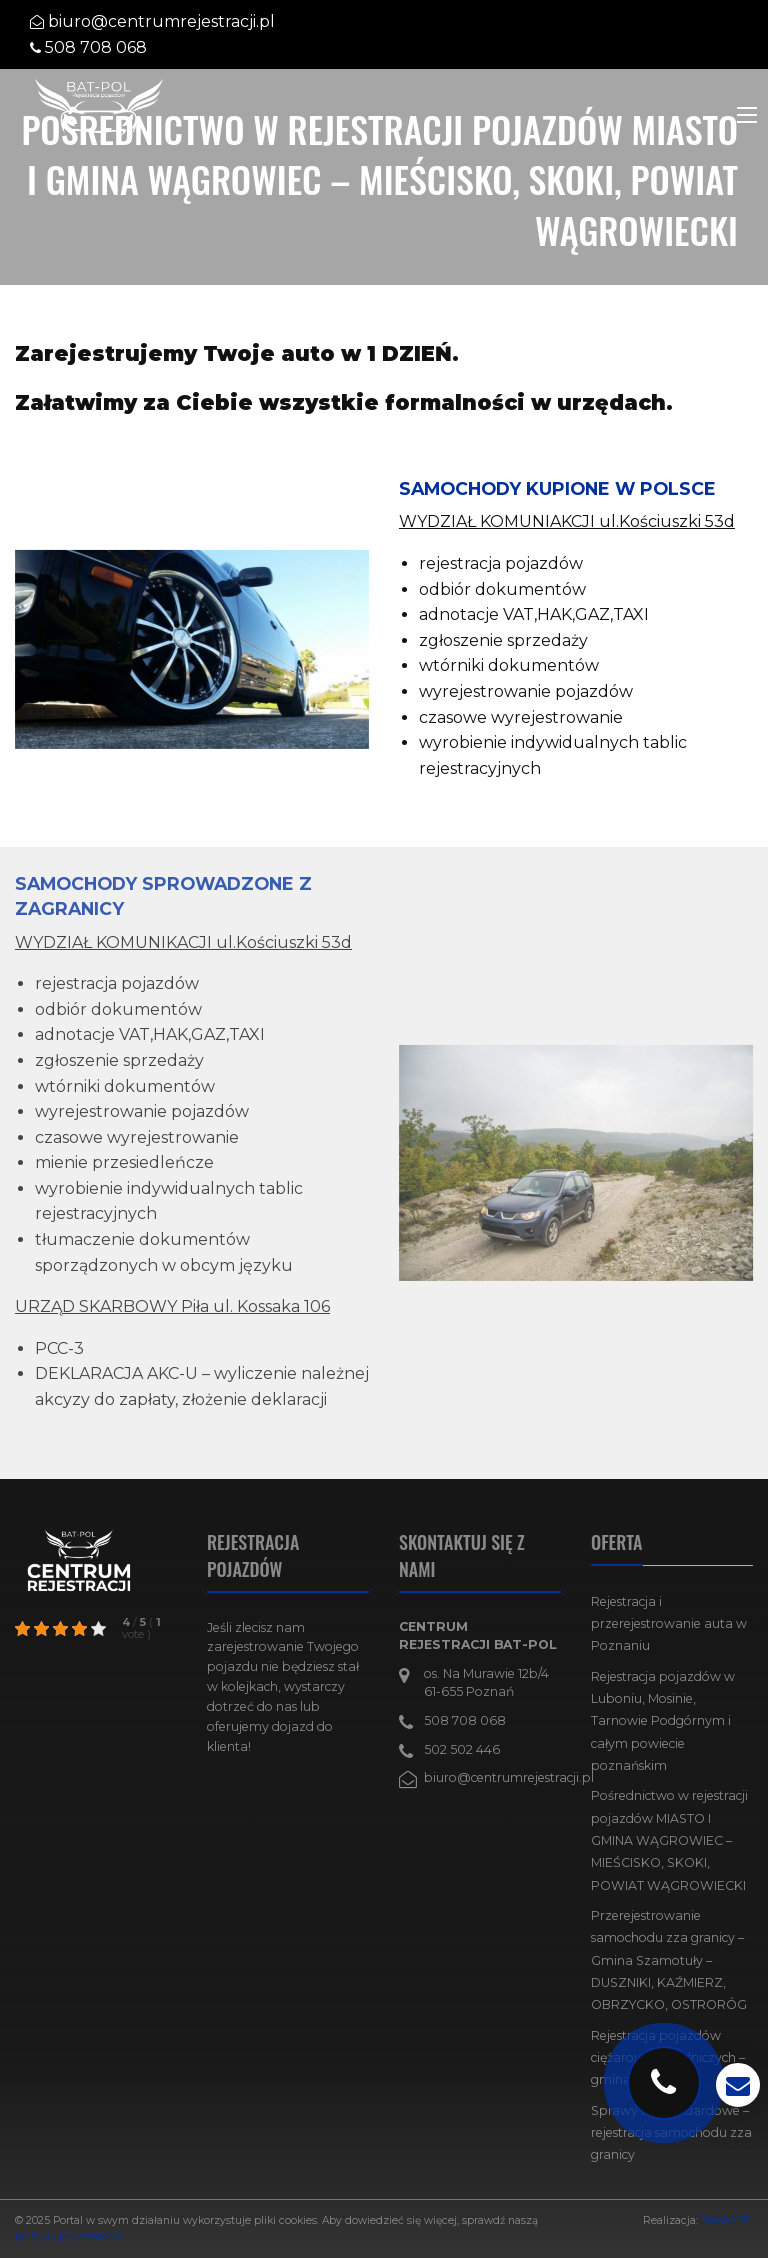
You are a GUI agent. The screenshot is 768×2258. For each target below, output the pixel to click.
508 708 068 (96, 47)
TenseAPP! (727, 2220)
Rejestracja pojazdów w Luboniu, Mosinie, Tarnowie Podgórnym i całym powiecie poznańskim (663, 1721)
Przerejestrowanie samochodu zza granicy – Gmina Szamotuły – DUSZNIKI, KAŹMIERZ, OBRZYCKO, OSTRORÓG (669, 1960)
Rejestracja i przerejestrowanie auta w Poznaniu (669, 1624)
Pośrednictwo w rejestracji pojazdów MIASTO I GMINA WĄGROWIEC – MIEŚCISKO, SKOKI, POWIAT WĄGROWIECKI (669, 1840)
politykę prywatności (68, 2236)
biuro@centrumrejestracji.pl (161, 21)
